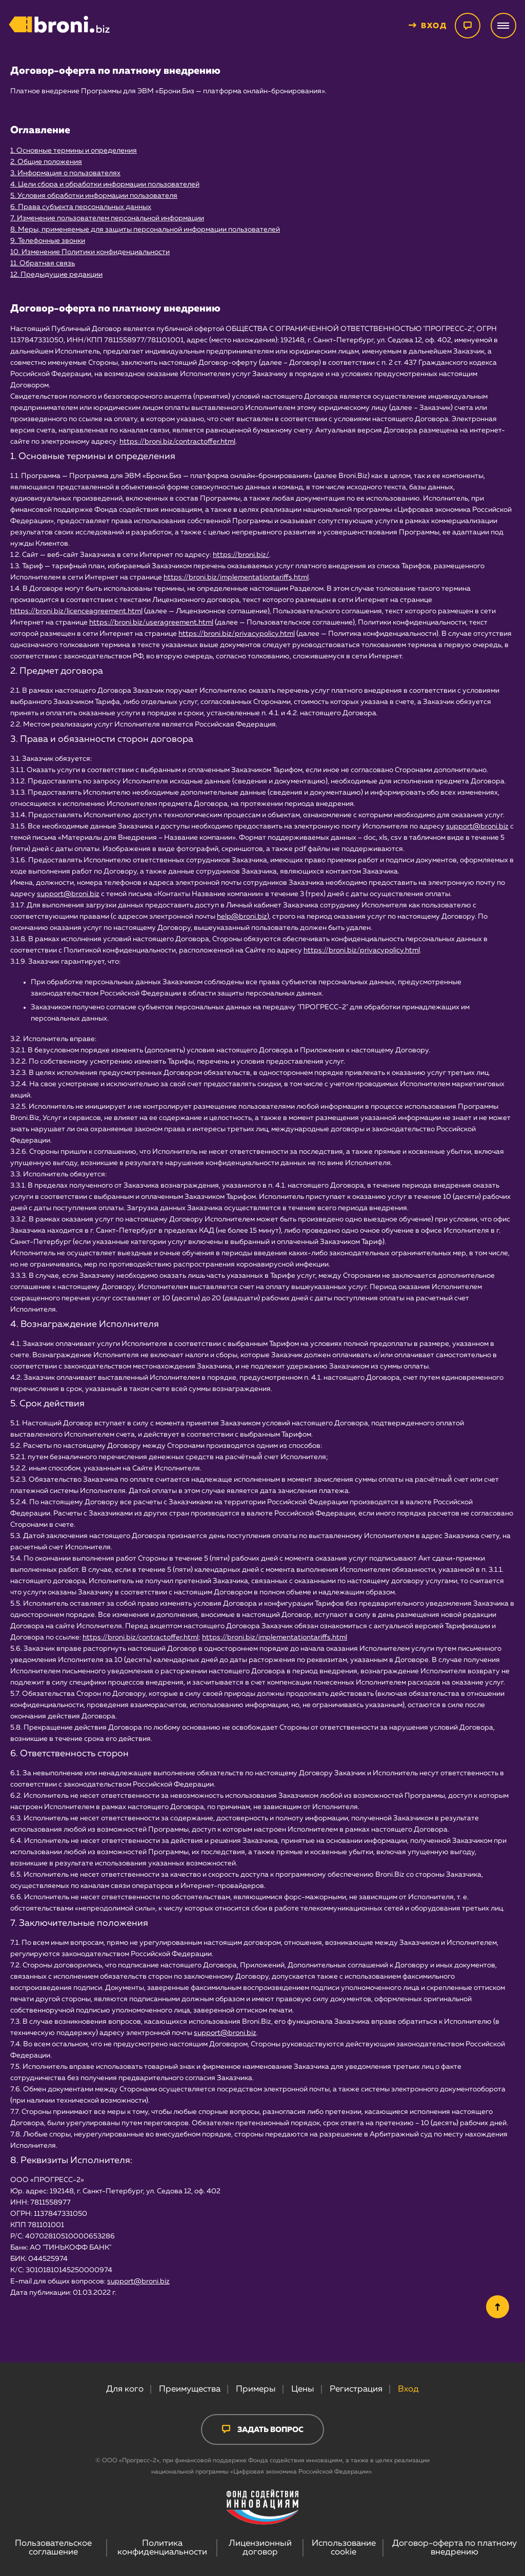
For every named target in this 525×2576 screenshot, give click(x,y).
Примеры (256, 2389)
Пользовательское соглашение (53, 2548)
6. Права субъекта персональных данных (80, 207)
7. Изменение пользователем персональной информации (107, 218)
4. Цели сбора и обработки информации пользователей (104, 184)
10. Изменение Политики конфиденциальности (90, 252)
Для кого (125, 2389)
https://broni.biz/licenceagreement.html (76, 611)
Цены (302, 2389)
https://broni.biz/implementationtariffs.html (236, 577)
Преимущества (189, 2389)
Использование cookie (344, 2548)
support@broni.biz (477, 826)
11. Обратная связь (42, 263)
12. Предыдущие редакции (56, 274)
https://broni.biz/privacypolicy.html (236, 633)
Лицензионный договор (260, 2548)
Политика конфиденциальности (162, 2548)
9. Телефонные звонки (47, 240)
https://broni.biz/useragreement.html (151, 622)
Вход (408, 2389)
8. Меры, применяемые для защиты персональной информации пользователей (145, 229)
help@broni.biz (242, 916)
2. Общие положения (46, 161)
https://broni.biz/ (241, 554)
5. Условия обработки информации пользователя (93, 195)
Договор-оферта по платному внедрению (454, 2548)
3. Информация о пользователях (65, 173)
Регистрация (356, 2389)
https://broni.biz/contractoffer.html (177, 441)
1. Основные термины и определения (73, 150)
